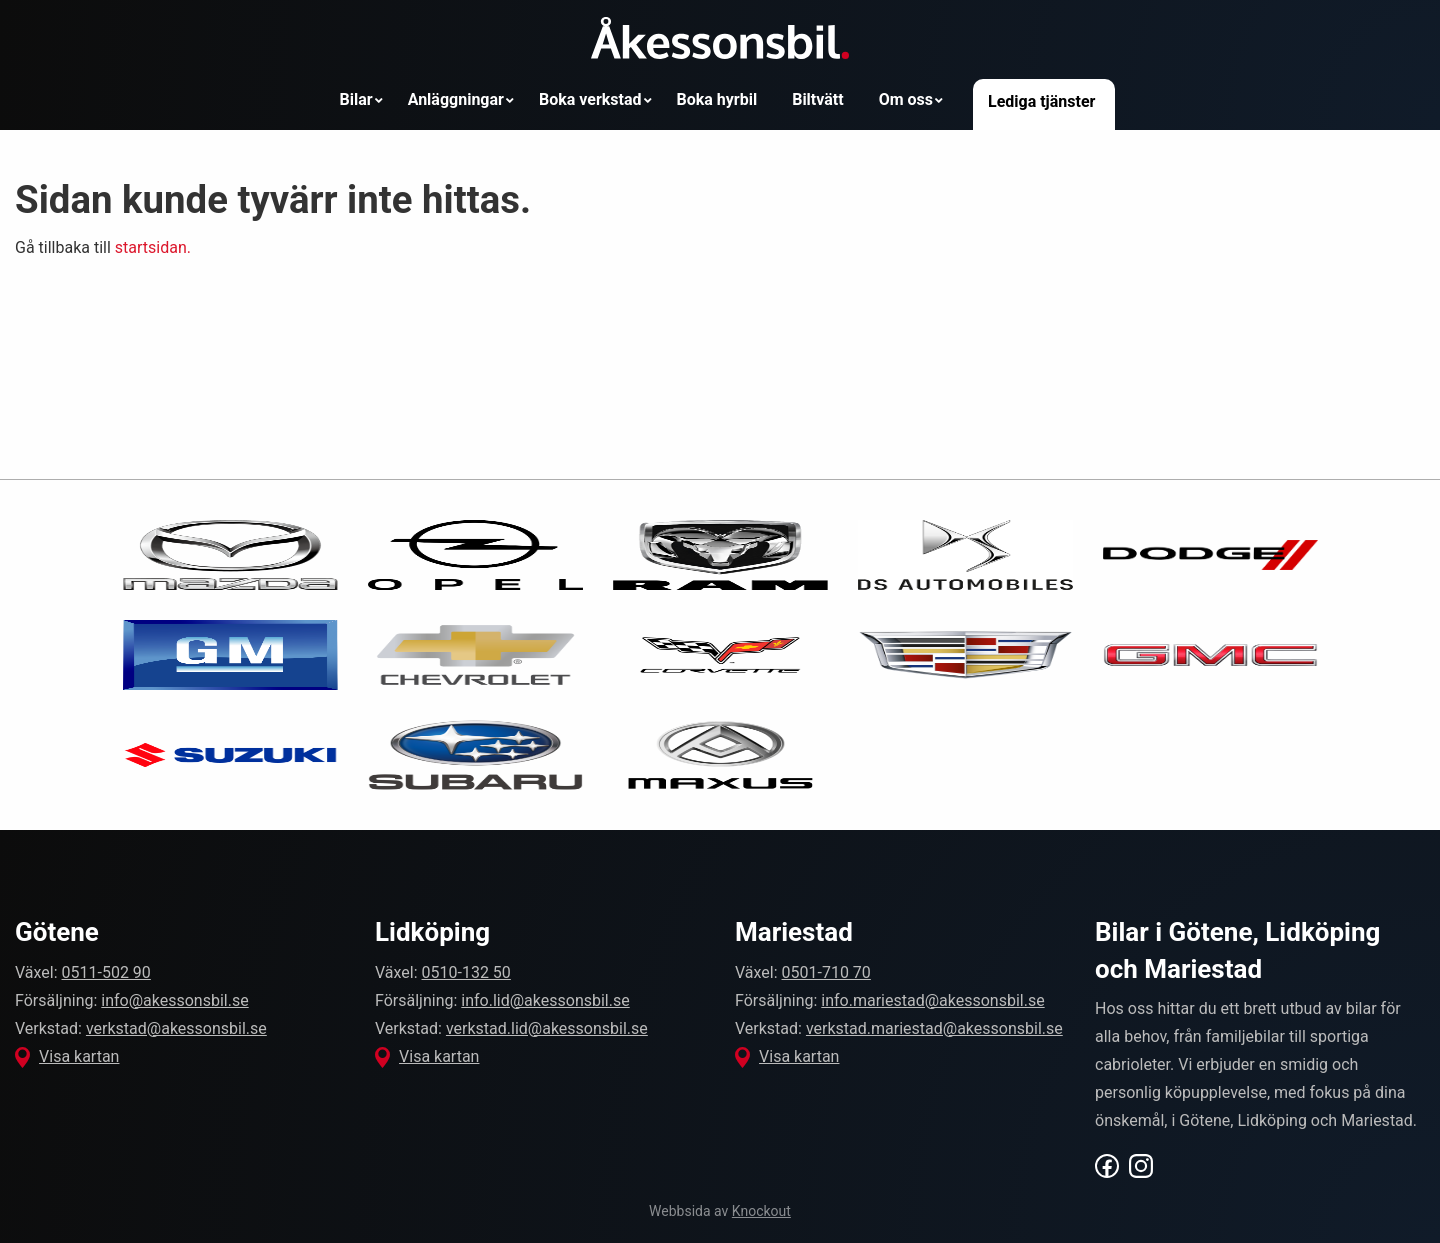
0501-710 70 (826, 972)
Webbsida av (720, 1211)
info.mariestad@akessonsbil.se (932, 1000)
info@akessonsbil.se (174, 1000)
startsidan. (153, 247)
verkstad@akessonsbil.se (176, 1028)
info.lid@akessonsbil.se (545, 1000)
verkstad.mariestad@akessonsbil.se (934, 1028)
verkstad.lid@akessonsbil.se (547, 1028)
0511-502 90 (106, 972)
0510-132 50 (466, 972)
